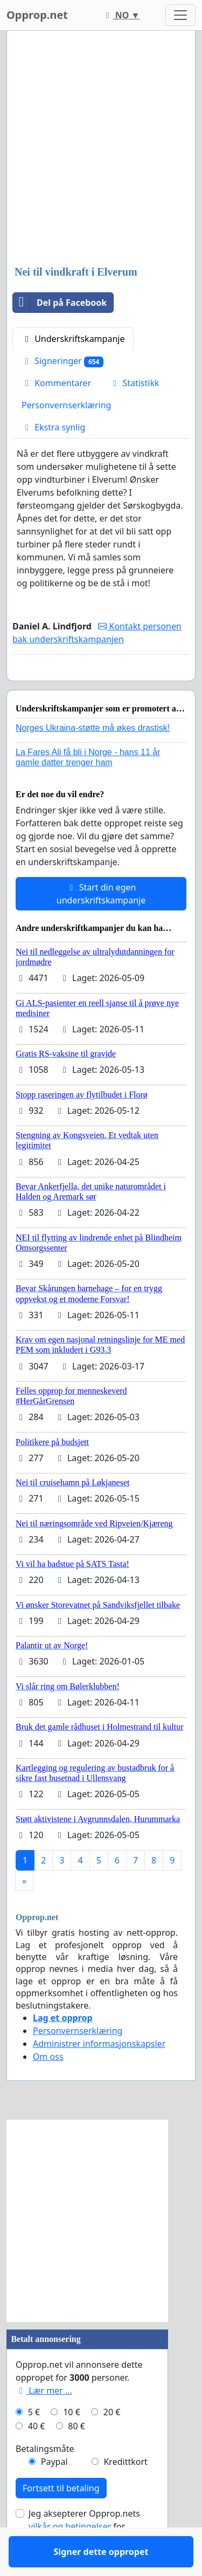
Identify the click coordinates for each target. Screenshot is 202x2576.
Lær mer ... (44, 2422)
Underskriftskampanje (73, 339)
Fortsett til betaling (61, 2519)
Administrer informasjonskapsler (99, 2075)
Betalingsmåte (45, 2480)
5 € (34, 2443)
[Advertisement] (101, 149)
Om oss (48, 2088)
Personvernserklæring (66, 405)
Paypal (54, 2493)
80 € (76, 2457)
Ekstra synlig (53, 427)
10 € (71, 2443)
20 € (112, 2443)
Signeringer (62, 361)
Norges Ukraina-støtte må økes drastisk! (93, 759)
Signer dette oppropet (101, 688)
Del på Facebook (60, 302)
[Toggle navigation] (180, 15)
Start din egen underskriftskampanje (101, 925)
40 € (36, 2457)
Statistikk (134, 383)
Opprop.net (37, 15)
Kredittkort (125, 2493)
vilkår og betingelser (70, 2558)
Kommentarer (56, 383)
